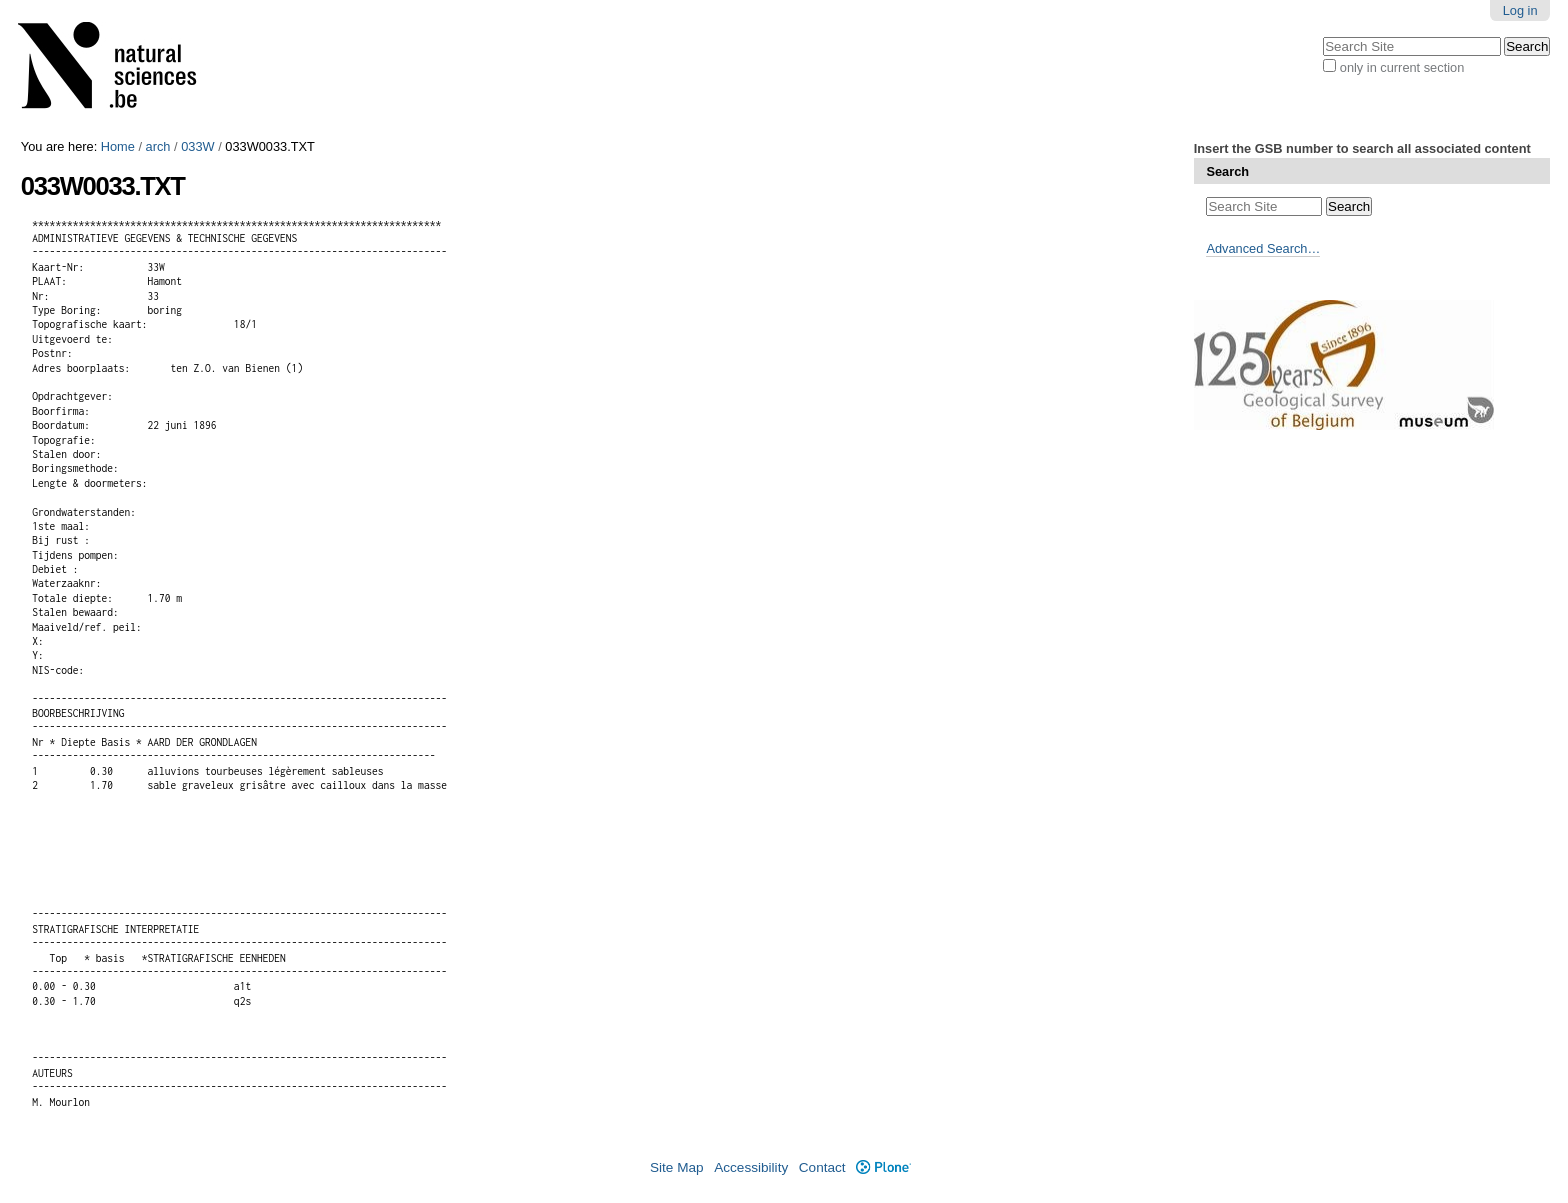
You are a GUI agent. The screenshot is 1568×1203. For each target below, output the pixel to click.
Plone (883, 1167)
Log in (1520, 10)
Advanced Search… (1263, 248)
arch (158, 146)
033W (197, 146)
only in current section (1402, 67)
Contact (822, 1167)
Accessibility (751, 1167)
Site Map (677, 1167)
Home (118, 146)
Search (1227, 171)
